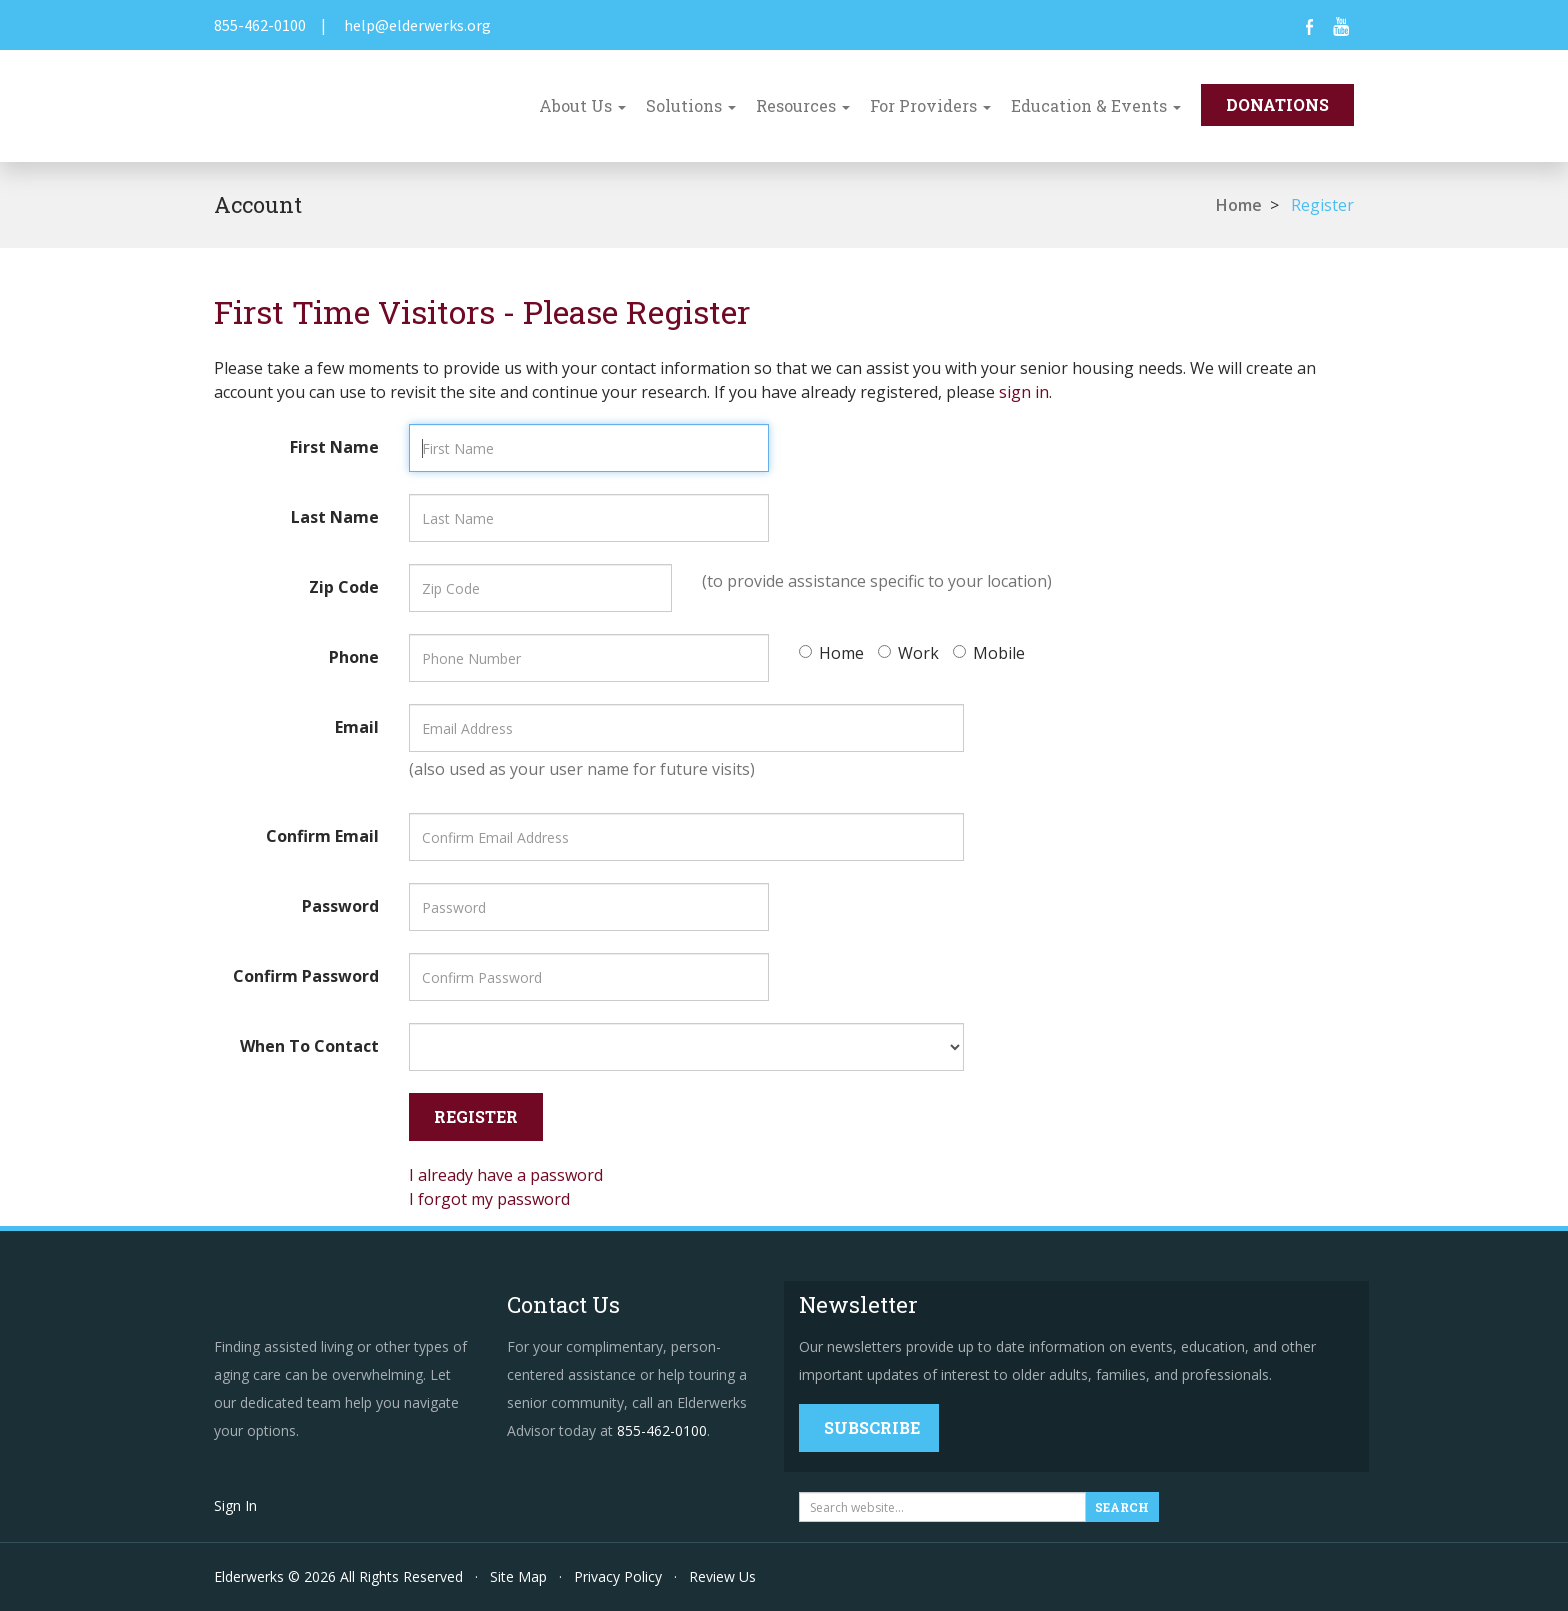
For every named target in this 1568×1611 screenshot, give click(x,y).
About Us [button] (582, 105)
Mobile (989, 653)
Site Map (518, 1576)
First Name (334, 447)
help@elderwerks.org (417, 25)
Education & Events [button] (1096, 105)
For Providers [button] (930, 105)
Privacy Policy (618, 1576)
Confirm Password (306, 976)
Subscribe (872, 1427)
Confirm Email (322, 836)
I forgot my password (489, 1199)
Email (357, 727)
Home (1239, 205)
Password (340, 906)
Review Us (722, 1576)
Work (908, 653)
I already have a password (506, 1175)
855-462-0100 (260, 25)
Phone (354, 657)
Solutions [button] (691, 105)
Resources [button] (803, 105)
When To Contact (309, 1046)
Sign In (235, 1505)
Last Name (335, 517)
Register (1322, 205)
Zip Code (344, 587)
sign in (1024, 392)
